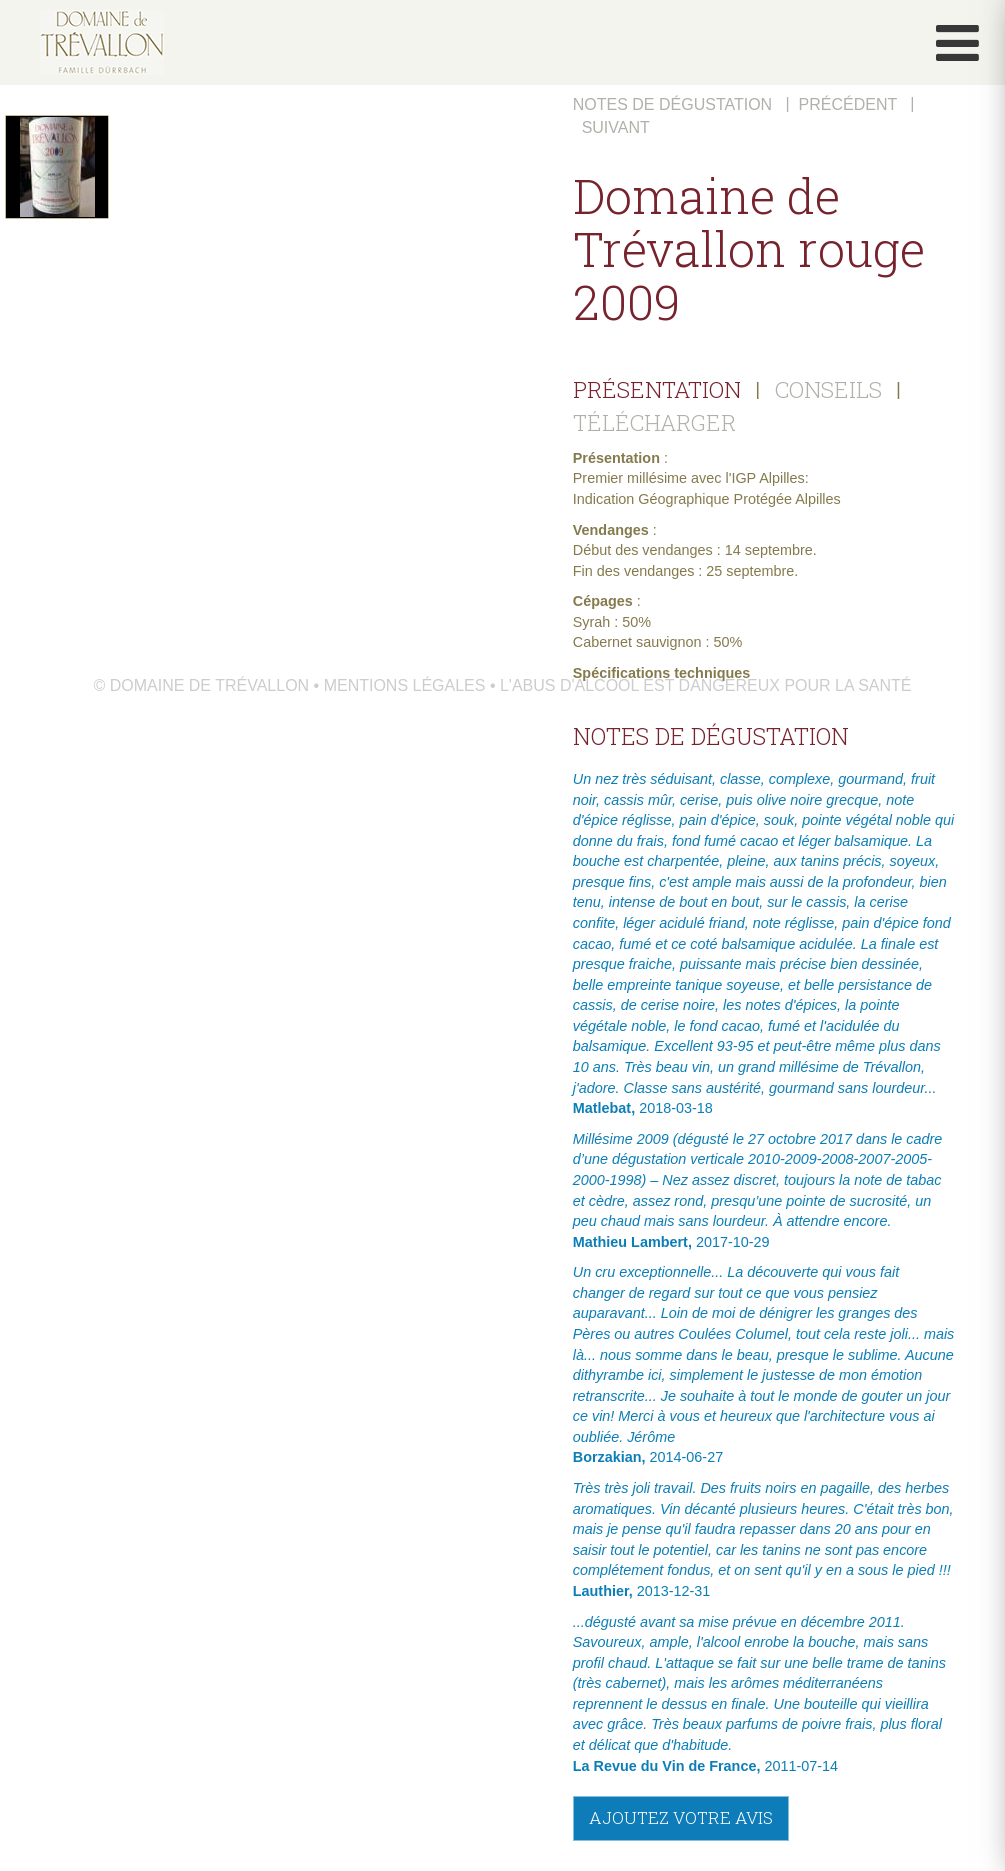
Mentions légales (405, 685)
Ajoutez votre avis (681, 1817)
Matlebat (602, 1108)
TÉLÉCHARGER (654, 422)
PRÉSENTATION (657, 390)
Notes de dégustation (672, 104)
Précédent (848, 104)
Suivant (616, 127)
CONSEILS (828, 390)
